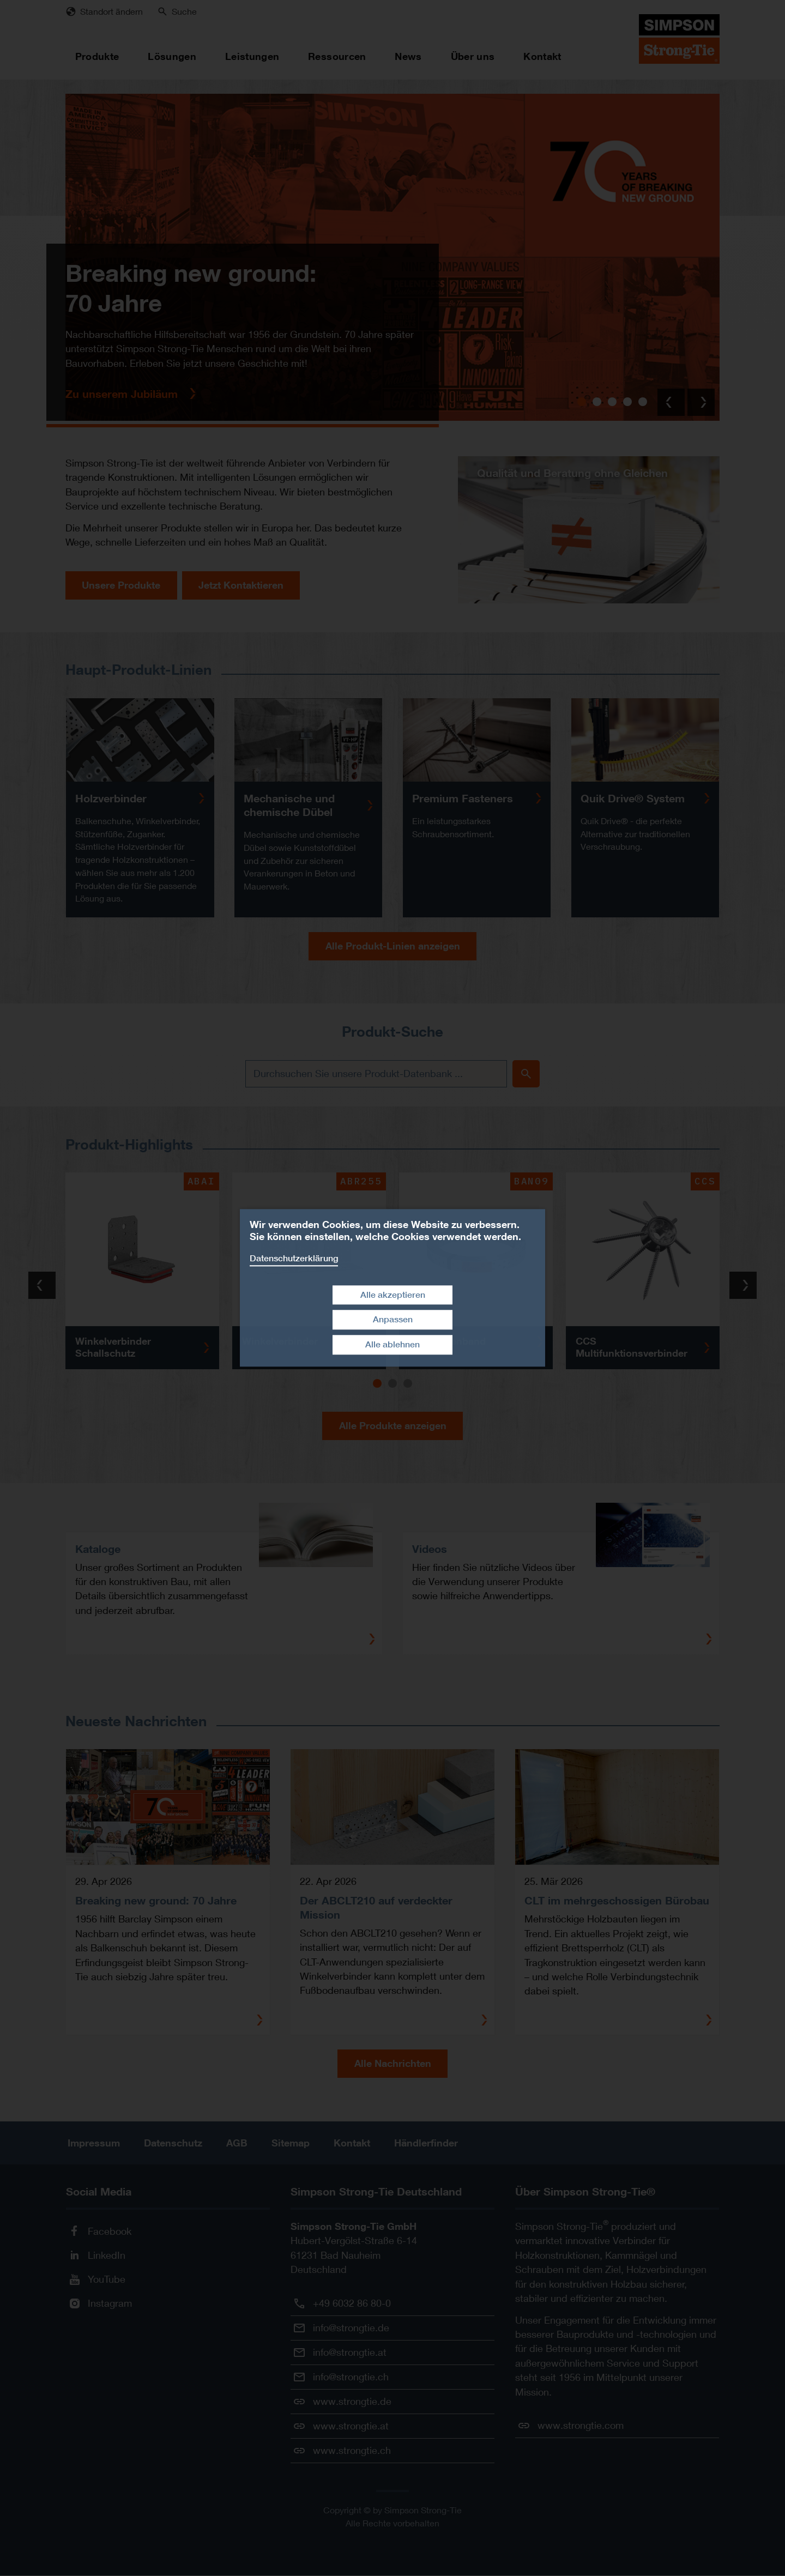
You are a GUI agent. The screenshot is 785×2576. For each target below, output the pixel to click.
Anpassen (393, 1320)
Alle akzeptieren (392, 1295)
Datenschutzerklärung (294, 1258)
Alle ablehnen (392, 1344)
